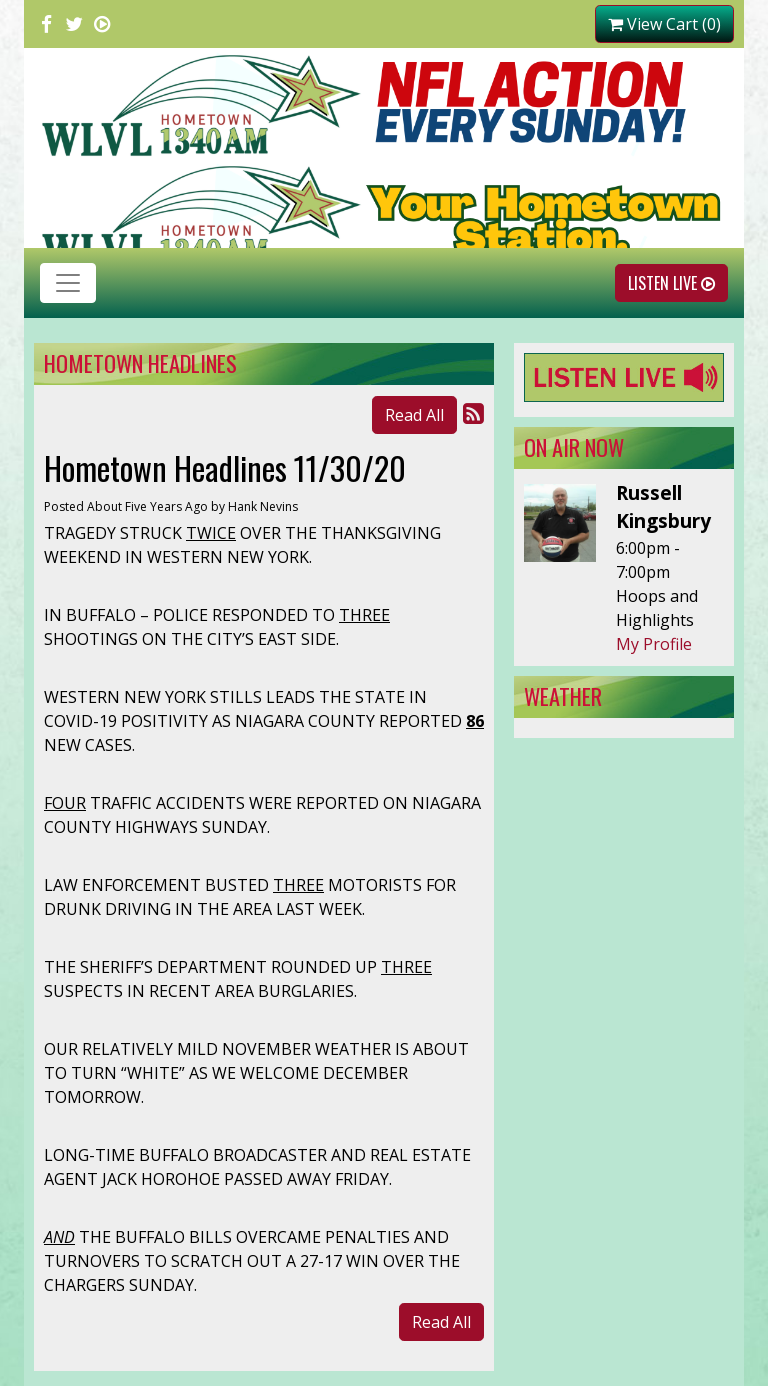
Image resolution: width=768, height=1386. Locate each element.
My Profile (654, 644)
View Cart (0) (664, 24)
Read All (414, 415)
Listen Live (671, 283)
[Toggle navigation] (68, 283)
